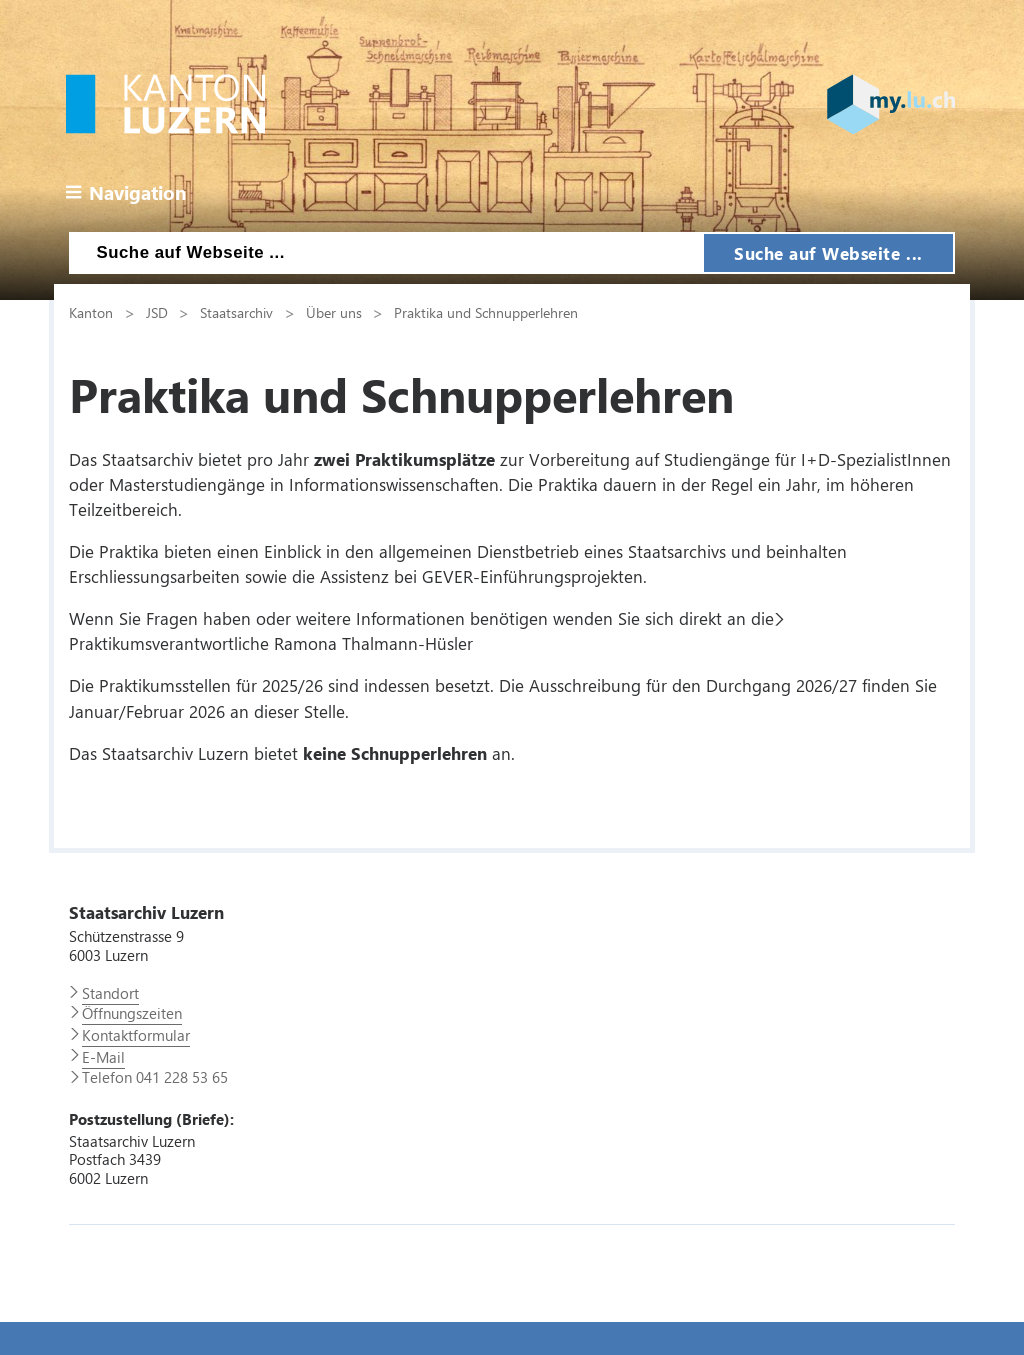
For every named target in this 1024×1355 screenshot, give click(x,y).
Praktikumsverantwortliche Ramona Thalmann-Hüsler (271, 643)
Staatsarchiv (236, 312)
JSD (157, 312)
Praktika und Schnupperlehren (486, 312)
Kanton (91, 312)
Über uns (334, 312)
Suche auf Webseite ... (828, 253)
